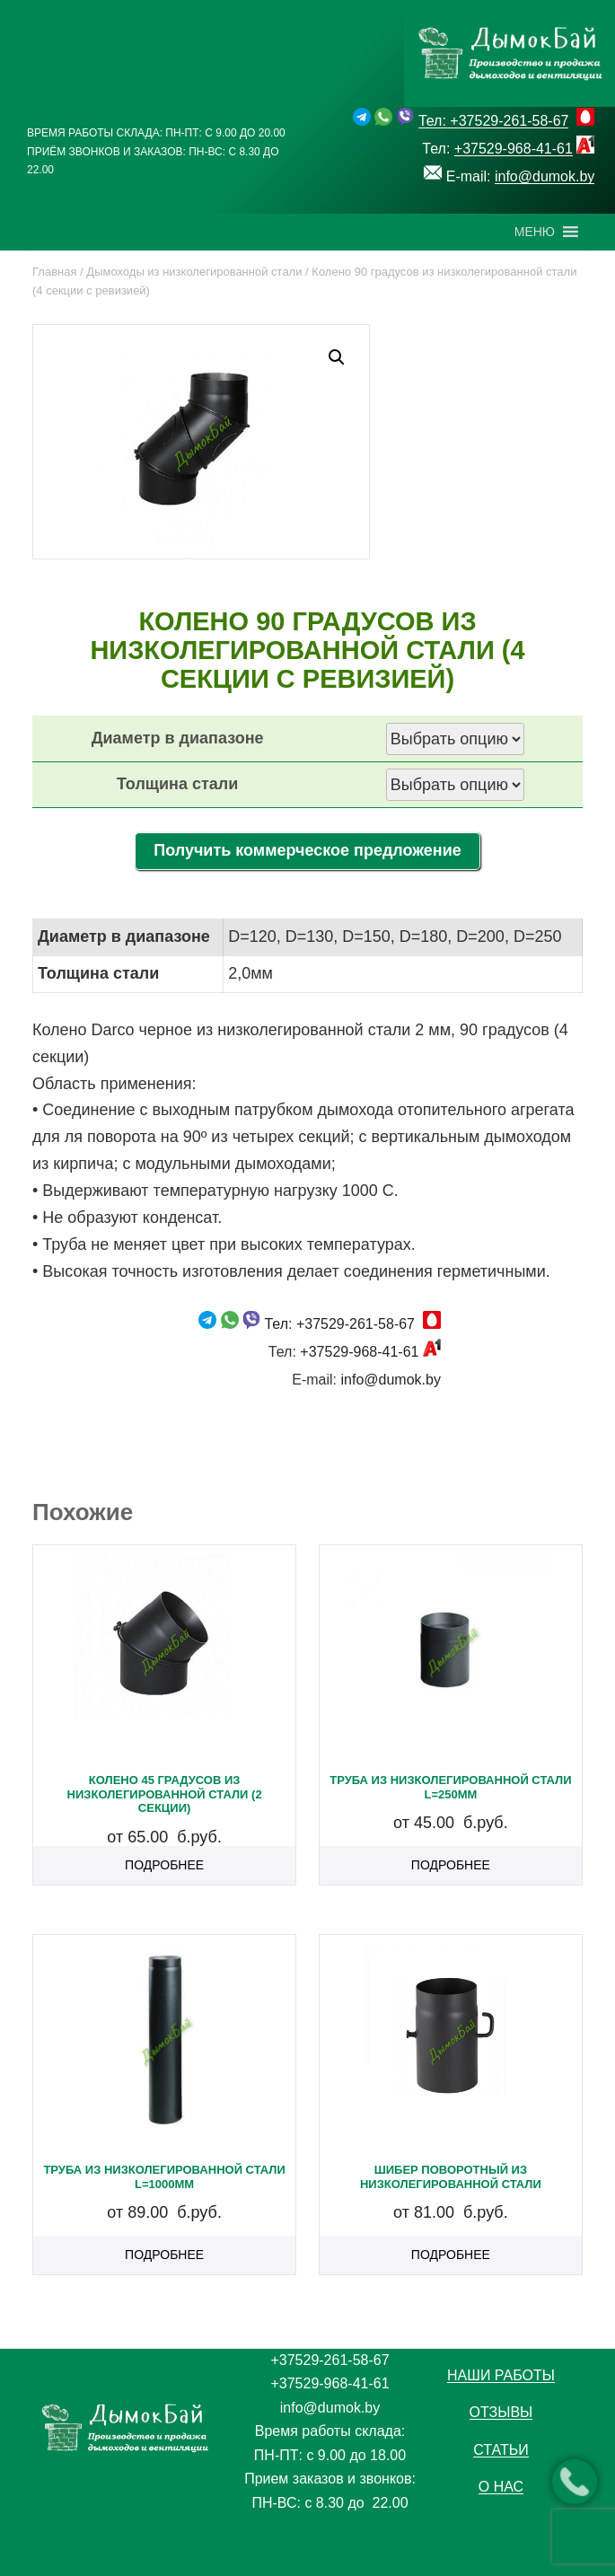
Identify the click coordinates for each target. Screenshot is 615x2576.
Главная (54, 271)
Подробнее (164, 1865)
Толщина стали (177, 784)
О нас (501, 2486)
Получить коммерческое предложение (307, 850)
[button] (534, 232)
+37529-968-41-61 (513, 148)
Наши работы (501, 2375)
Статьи (500, 2449)
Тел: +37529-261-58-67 (493, 120)
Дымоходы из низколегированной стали (194, 271)
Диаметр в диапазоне (178, 738)
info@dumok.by (544, 176)
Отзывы (501, 2412)
